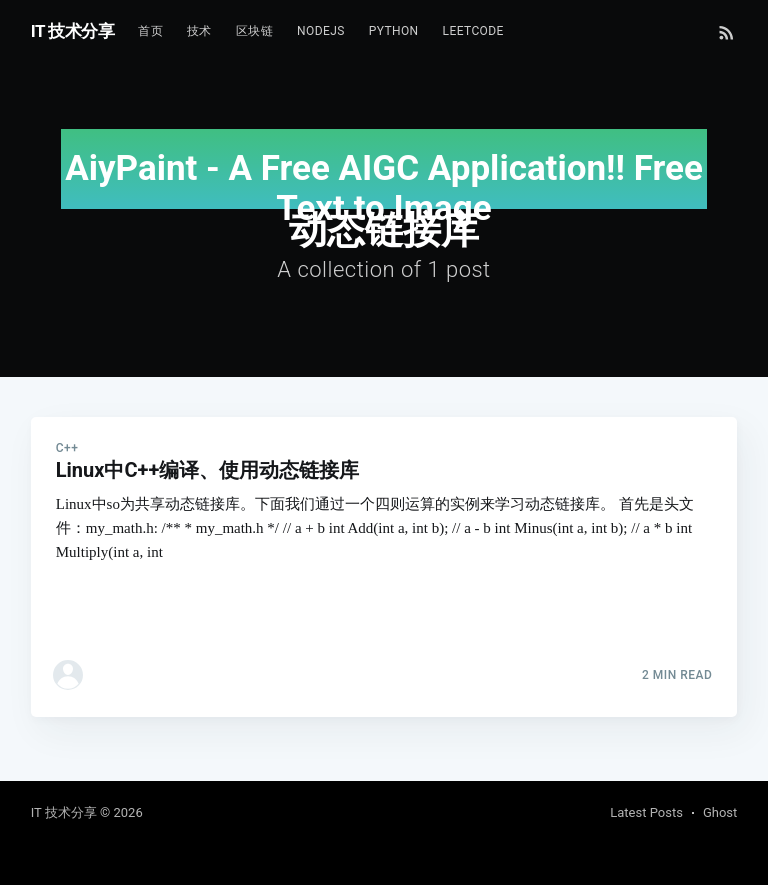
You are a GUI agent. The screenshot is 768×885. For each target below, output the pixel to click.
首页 (150, 31)
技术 (199, 31)
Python (394, 31)
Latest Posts (646, 812)
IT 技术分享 (73, 31)
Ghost (720, 812)
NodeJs (321, 31)
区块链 (254, 31)
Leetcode (473, 31)
